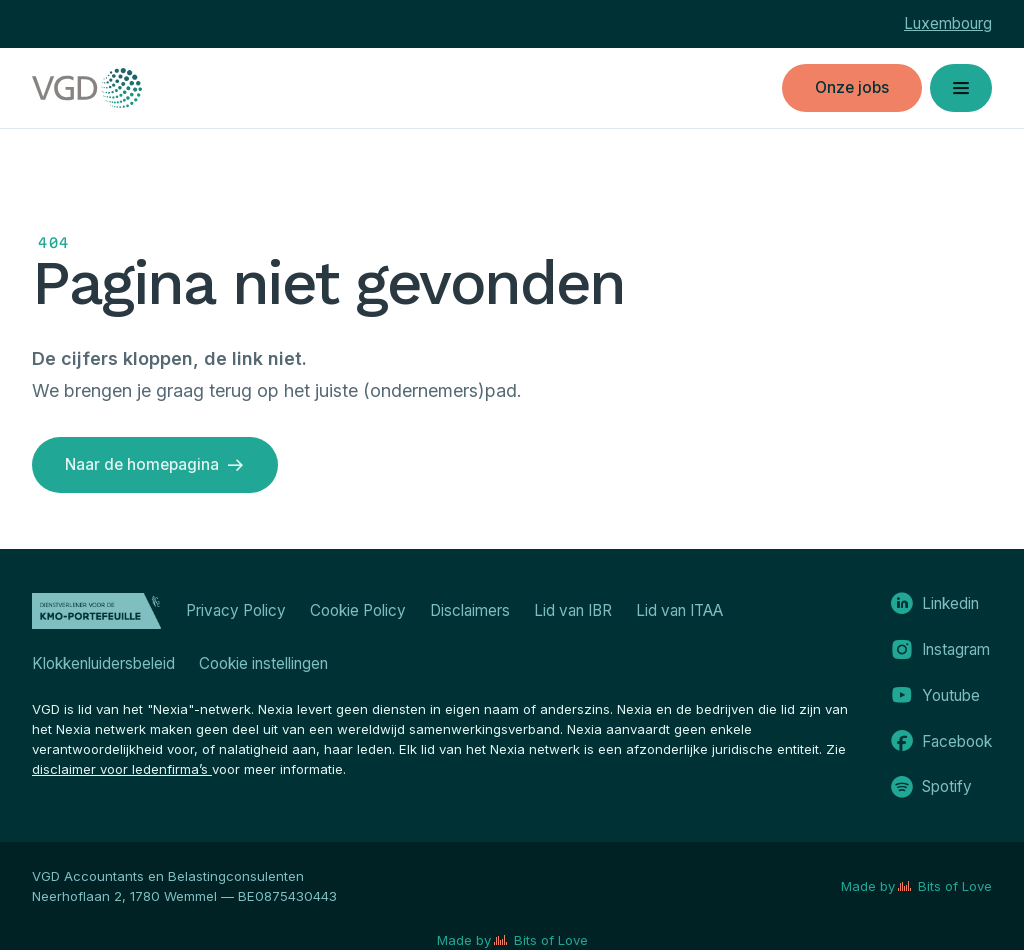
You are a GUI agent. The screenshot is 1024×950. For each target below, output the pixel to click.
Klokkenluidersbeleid (103, 663)
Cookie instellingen (263, 663)
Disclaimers (470, 610)
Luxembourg (948, 23)
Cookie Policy (358, 610)
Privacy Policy (236, 610)
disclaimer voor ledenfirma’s (122, 769)
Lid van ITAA (679, 610)
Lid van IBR (573, 610)
